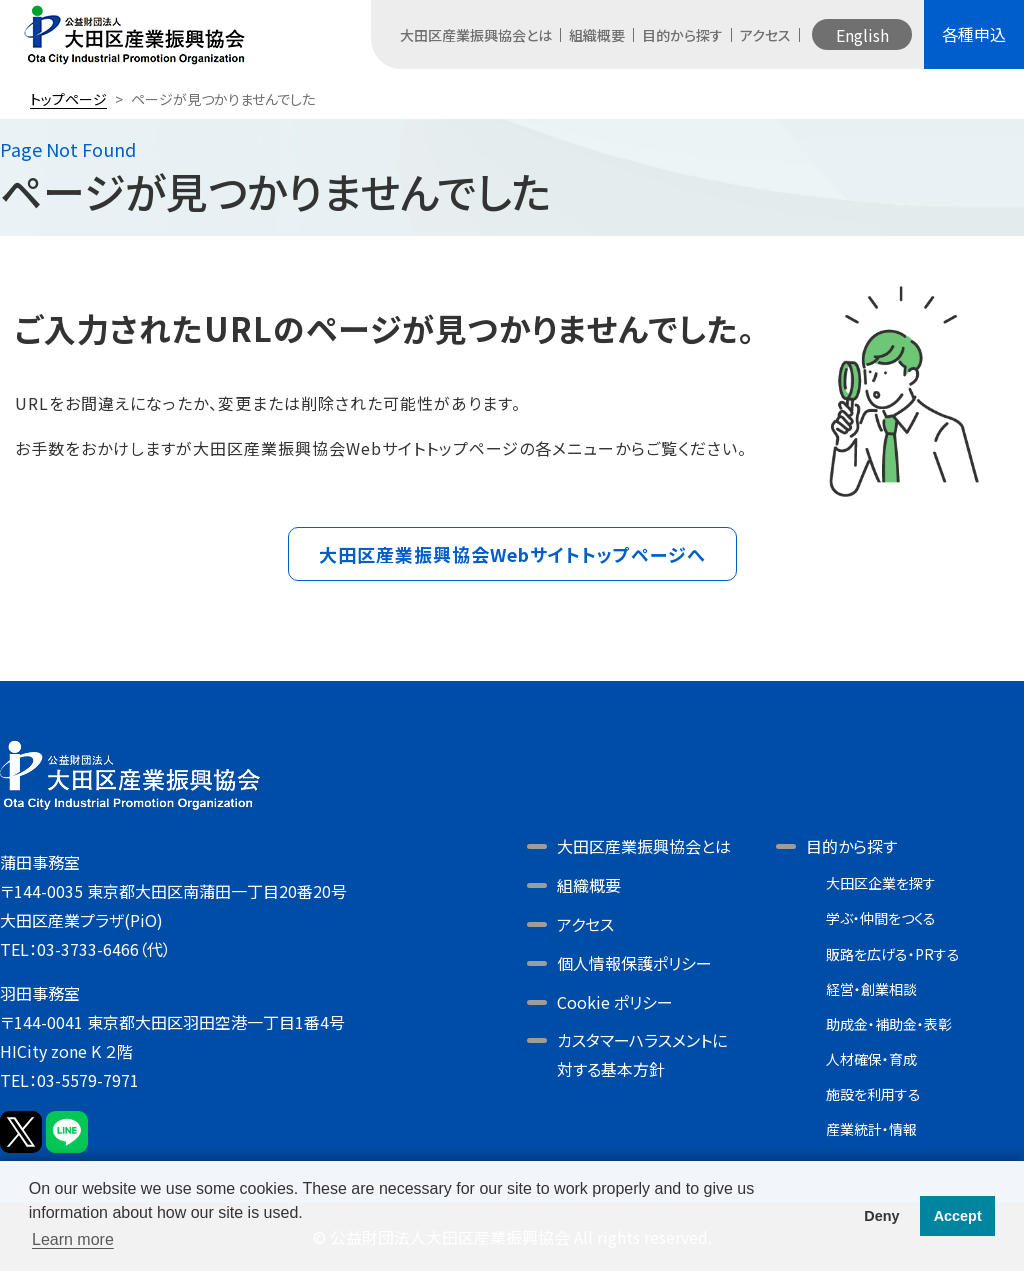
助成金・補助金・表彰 (889, 1024)
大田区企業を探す (881, 883)
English (862, 35)
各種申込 (974, 34)
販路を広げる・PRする (893, 954)
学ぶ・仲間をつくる (881, 918)
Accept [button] (958, 1216)
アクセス (765, 35)
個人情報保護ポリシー (634, 963)
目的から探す (682, 35)
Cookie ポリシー (615, 1002)
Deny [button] (881, 1216)
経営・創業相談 (871, 989)
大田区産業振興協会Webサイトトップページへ (512, 554)
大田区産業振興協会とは (476, 35)
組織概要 (597, 35)
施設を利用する (873, 1094)
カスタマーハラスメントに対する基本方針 (642, 1054)
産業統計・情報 (871, 1129)
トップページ (68, 99)
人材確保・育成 (871, 1059)
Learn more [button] (73, 1239)
